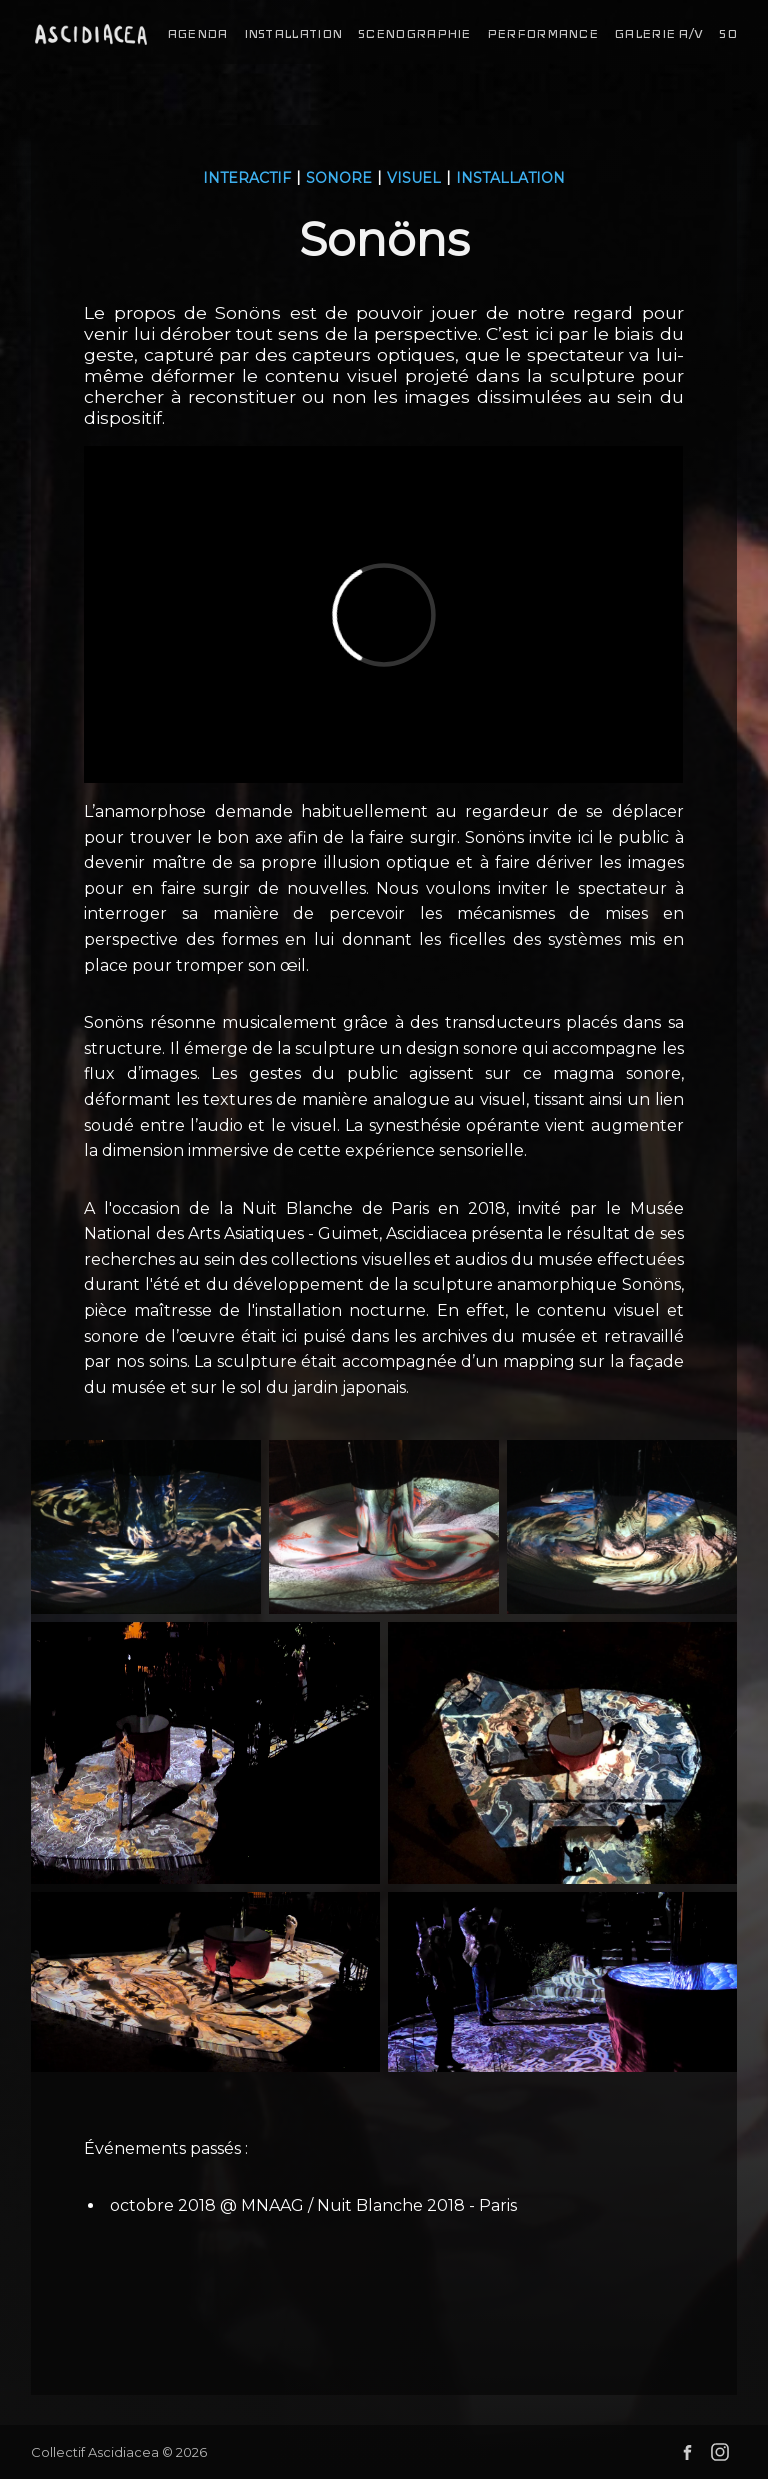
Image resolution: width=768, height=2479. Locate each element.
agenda (197, 34)
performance (542, 34)
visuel (414, 178)
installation (293, 34)
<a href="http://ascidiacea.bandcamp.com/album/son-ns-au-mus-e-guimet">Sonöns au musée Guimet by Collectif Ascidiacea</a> (383, 2303)
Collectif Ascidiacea (95, 2452)
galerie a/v (658, 34)
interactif (247, 178)
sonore (339, 178)
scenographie (414, 34)
